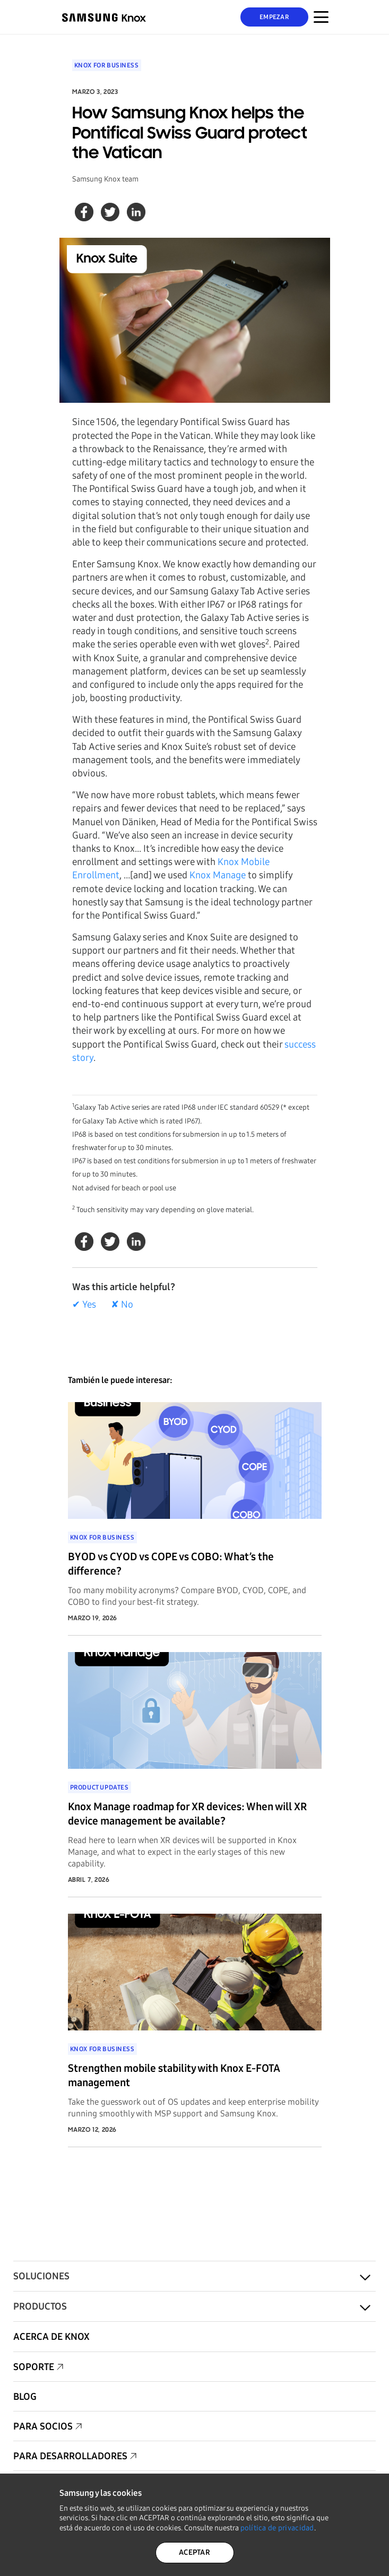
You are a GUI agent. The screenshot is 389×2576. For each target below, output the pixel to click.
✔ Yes (84, 1304)
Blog (25, 2396)
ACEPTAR (194, 2552)
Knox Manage (217, 875)
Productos (40, 2306)
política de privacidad (277, 2527)
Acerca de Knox (51, 2336)
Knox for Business (106, 65)
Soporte (33, 2367)
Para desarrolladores (70, 2456)
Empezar (274, 17)
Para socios (43, 2426)
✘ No (122, 1304)
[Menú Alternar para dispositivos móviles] (321, 17)
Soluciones (41, 2276)
